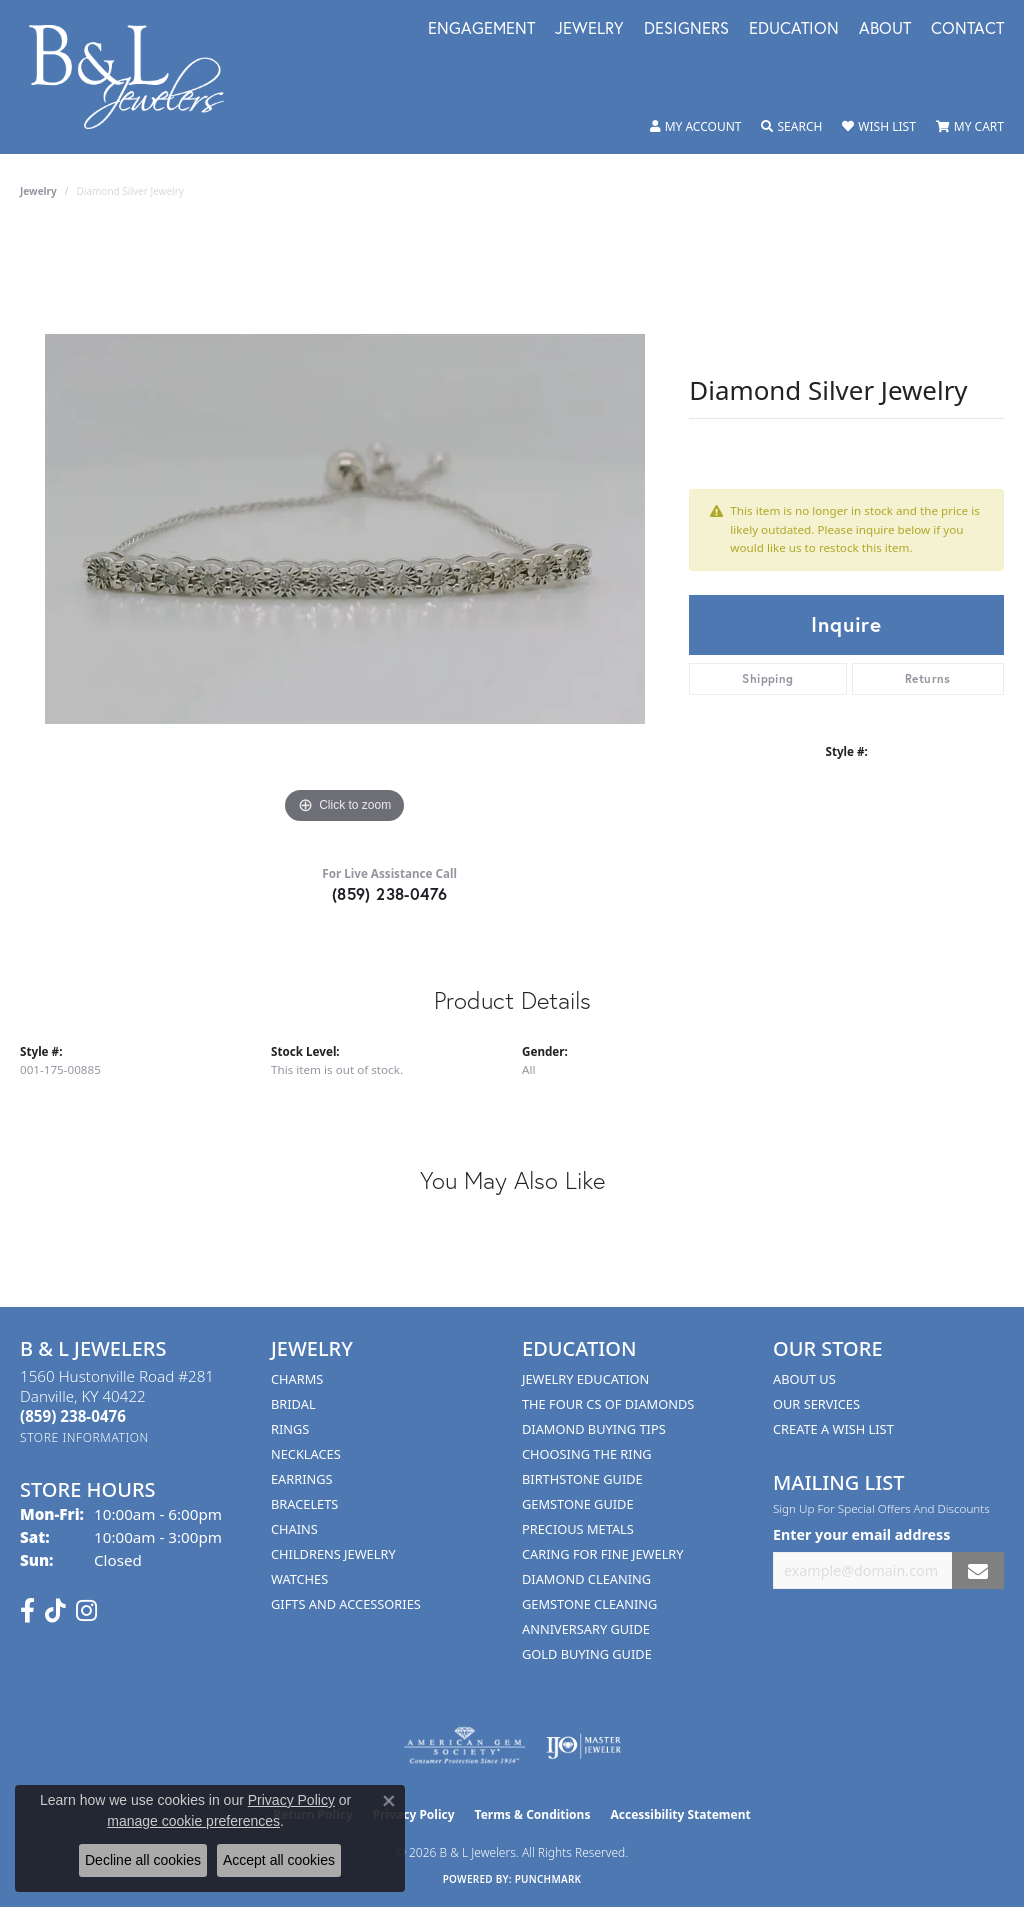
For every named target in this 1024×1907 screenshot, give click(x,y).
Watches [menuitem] (299, 1579)
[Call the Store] (73, 1416)
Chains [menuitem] (294, 1529)
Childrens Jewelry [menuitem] (333, 1554)
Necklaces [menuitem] (306, 1454)
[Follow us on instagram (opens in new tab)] (86, 1611)
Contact (967, 29)
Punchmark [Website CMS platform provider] (548, 1879)
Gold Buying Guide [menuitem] (587, 1654)
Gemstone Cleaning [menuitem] (589, 1604)
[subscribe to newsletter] (978, 1570)
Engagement (481, 29)
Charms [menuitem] (297, 1379)
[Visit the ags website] (464, 1746)
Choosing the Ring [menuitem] (587, 1454)
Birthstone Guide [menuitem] (582, 1479)
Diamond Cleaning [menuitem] (586, 1579)
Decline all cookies (143, 1860)
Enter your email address (861, 1534)
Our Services (816, 1404)
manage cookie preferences (193, 1821)
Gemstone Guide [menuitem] (578, 1504)
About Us (804, 1379)
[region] (345, 529)
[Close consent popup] (389, 1801)
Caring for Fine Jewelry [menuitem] (603, 1554)
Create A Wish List (833, 1429)
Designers (686, 29)
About (885, 29)
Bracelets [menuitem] (304, 1504)
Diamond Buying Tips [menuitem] (594, 1429)
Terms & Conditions (533, 1814)
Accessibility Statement (680, 1814)
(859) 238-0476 (390, 893)
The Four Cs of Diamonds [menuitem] (608, 1404)
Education (794, 29)
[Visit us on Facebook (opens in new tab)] (27, 1611)
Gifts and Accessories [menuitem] (346, 1604)
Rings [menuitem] (290, 1429)
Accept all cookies (279, 1860)
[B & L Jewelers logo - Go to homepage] (137, 77)
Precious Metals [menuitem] (578, 1529)
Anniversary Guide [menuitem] (586, 1629)
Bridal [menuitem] (293, 1404)
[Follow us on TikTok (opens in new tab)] (55, 1611)
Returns (928, 678)
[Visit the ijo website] (583, 1746)
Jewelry (589, 29)
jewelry (38, 191)
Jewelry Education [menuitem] (585, 1379)
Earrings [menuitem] (302, 1479)
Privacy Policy (291, 1800)
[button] (696, 127)
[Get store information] (84, 1437)
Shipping (767, 678)
